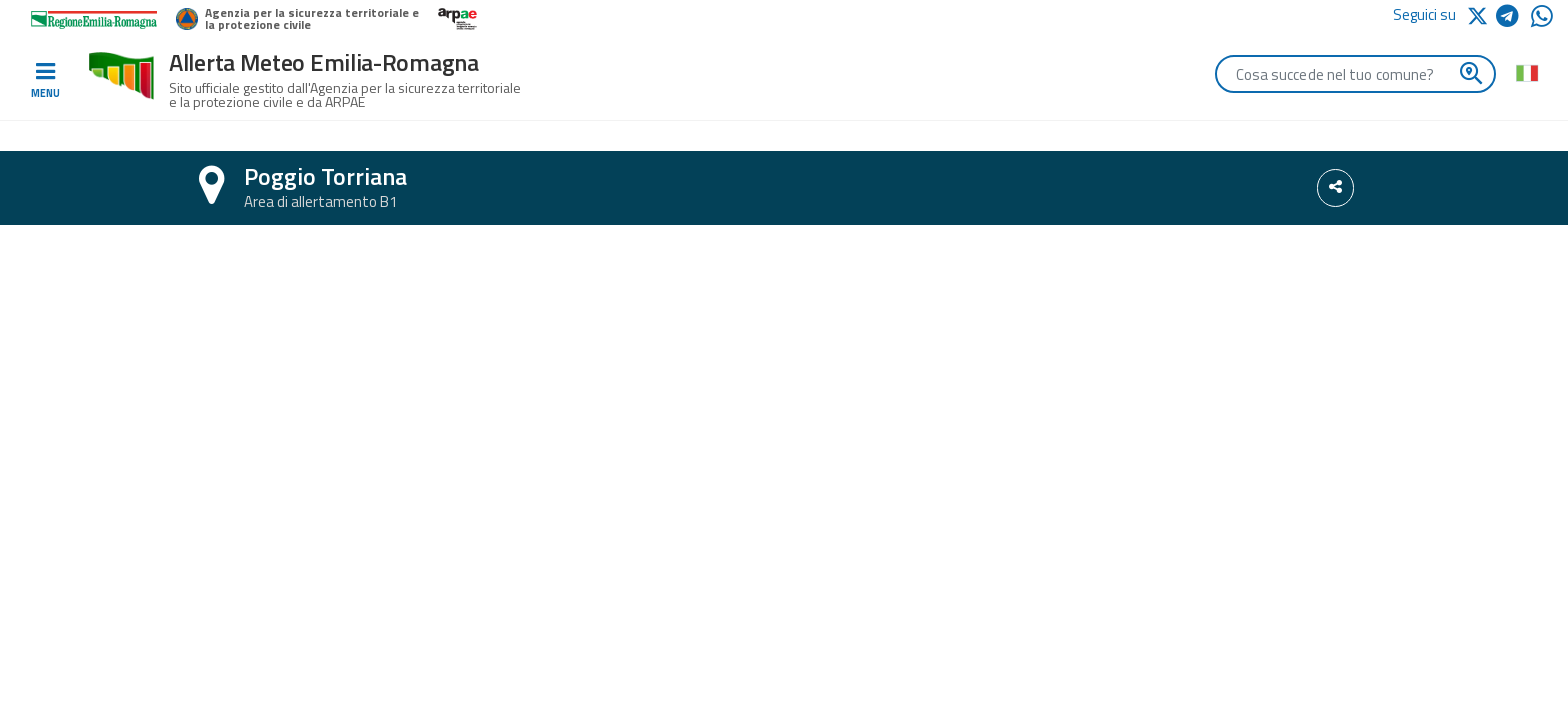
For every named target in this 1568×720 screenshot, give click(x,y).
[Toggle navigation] (45, 81)
